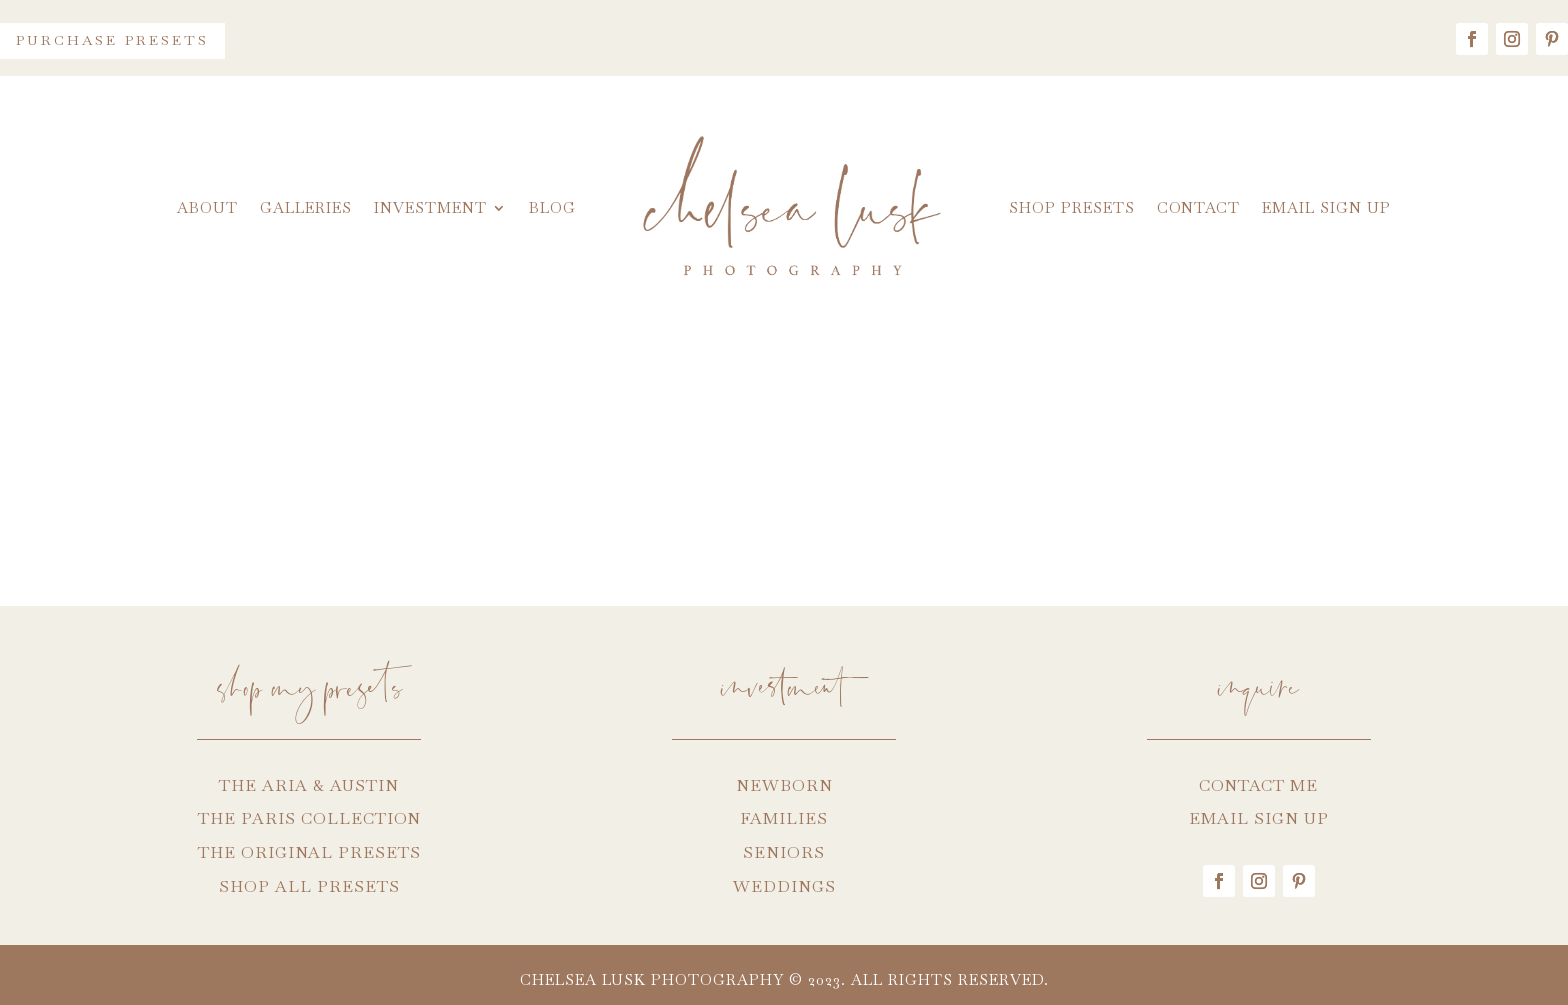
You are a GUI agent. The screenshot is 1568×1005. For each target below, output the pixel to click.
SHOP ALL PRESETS (309, 886)
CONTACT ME (1258, 785)
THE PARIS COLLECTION (309, 818)
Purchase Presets (112, 40)
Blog (552, 207)
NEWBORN (784, 785)
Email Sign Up (1326, 207)
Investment (430, 207)
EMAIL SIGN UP (1259, 818)
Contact (1198, 207)
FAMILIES (784, 818)
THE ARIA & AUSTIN (309, 785)
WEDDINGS (784, 886)
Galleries (306, 207)
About (207, 207)
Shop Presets (1072, 207)
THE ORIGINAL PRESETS (309, 852)
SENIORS (784, 852)
